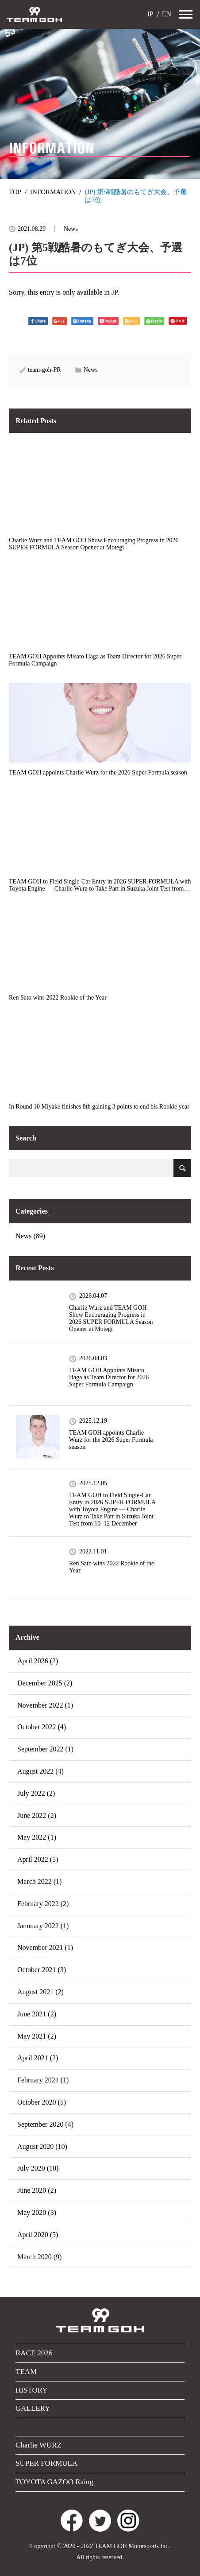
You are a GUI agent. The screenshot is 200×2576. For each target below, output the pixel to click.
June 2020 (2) (36, 2190)
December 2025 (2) (44, 1683)
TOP (15, 191)
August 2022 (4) (40, 1771)
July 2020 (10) (37, 2168)
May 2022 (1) (36, 1837)
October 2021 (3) (41, 1969)
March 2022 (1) (39, 1881)
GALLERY (32, 2408)
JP (149, 14)
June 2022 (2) (36, 1815)
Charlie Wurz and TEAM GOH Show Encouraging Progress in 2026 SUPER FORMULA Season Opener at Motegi (111, 1318)
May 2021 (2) (36, 2036)
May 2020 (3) (36, 2212)
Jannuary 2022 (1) (43, 1926)
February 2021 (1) (43, 2080)
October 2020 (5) (41, 2102)
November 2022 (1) (45, 1705)
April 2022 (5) (37, 1859)
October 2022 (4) (41, 1727)
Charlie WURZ (38, 2445)
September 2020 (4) (45, 2124)
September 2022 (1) (45, 1749)
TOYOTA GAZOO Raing (54, 2482)
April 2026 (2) (37, 1661)
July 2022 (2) (36, 1793)
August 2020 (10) (42, 2146)
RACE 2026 (34, 2353)
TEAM (26, 2371)
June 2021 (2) (36, 2014)
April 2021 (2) (37, 2058)
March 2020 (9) (39, 2257)
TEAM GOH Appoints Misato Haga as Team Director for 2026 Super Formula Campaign (109, 1377)
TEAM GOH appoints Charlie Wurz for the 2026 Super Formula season (111, 1439)
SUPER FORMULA (46, 2463)
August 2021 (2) (40, 1992)
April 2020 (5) (37, 2234)
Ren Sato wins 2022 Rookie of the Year (111, 1567)
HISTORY (31, 2390)
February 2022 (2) (43, 1903)
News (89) (30, 1236)
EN (165, 14)
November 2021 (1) (45, 1947)
